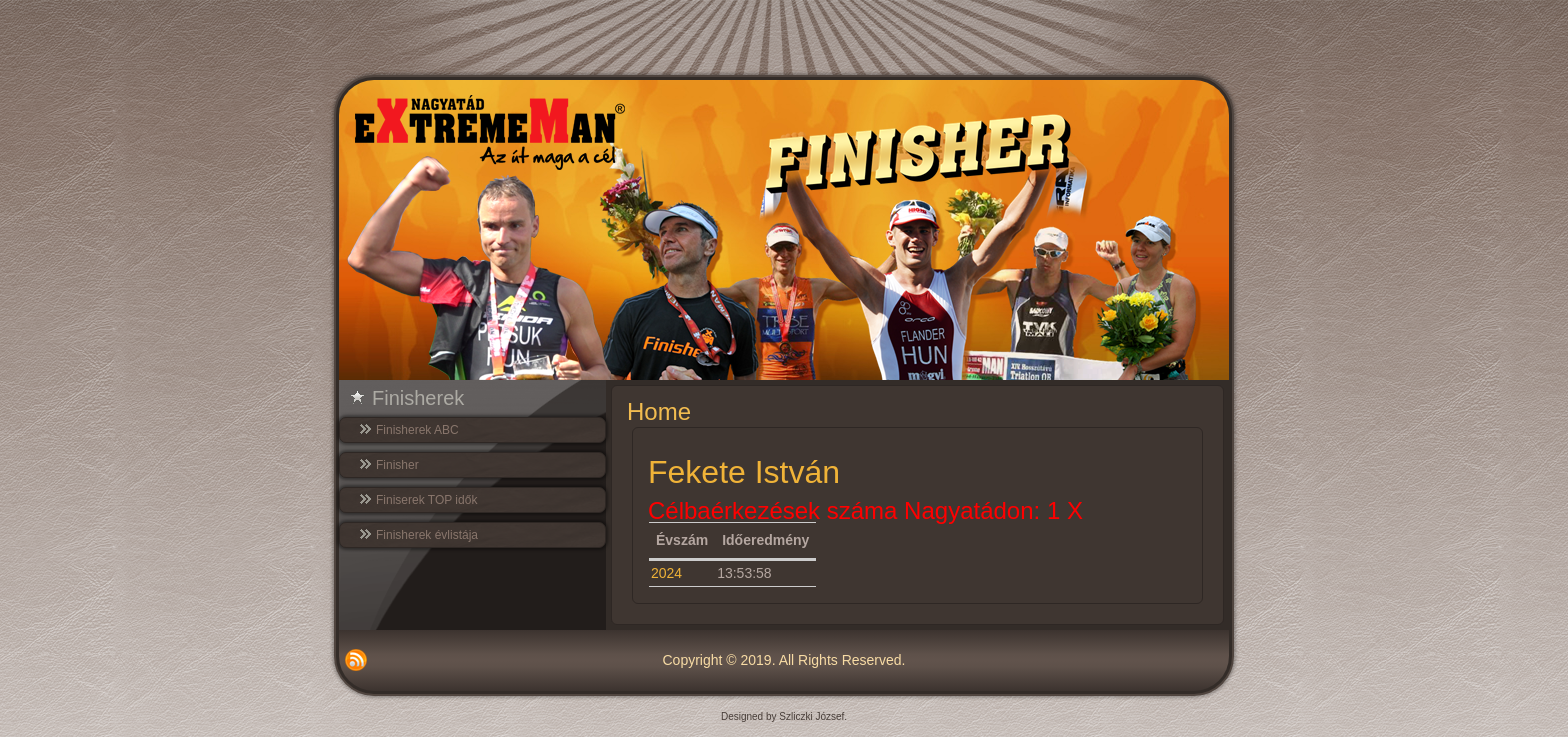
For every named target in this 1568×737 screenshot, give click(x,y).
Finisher (397, 465)
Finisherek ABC (417, 430)
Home (659, 411)
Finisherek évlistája (427, 535)
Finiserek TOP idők (426, 500)
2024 (666, 573)
